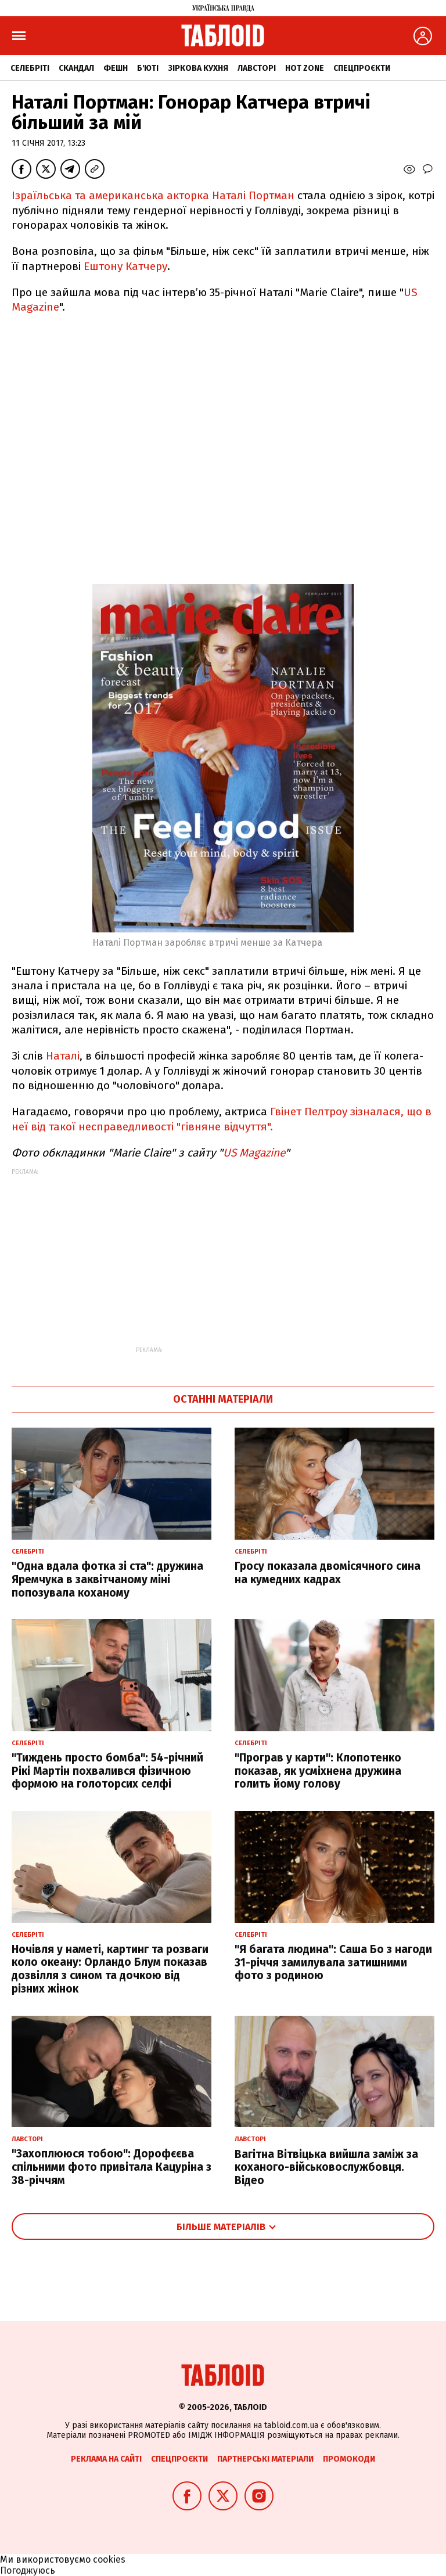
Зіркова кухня (198, 68)
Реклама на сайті (106, 2459)
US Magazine (254, 1152)
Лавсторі (257, 68)
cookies (109, 2559)
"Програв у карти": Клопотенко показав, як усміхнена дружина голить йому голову (318, 1771)
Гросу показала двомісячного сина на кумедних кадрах (327, 1572)
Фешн (115, 68)
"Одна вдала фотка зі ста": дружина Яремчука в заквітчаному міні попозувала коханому (107, 1579)
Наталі (63, 1055)
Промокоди (349, 2459)
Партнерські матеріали (265, 2459)
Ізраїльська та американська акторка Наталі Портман (154, 195)
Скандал (76, 68)
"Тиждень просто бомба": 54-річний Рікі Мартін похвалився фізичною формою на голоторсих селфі (107, 1771)
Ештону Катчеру (125, 266)
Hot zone (304, 68)
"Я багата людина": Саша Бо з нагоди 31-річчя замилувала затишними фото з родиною (333, 1963)
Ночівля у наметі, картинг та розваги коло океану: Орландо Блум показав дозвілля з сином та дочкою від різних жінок (110, 1969)
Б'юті (148, 68)
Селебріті (29, 68)
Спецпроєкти (361, 68)
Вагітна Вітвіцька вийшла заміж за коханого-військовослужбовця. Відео (326, 2168)
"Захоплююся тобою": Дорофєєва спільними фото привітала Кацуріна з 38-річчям (111, 2167)
